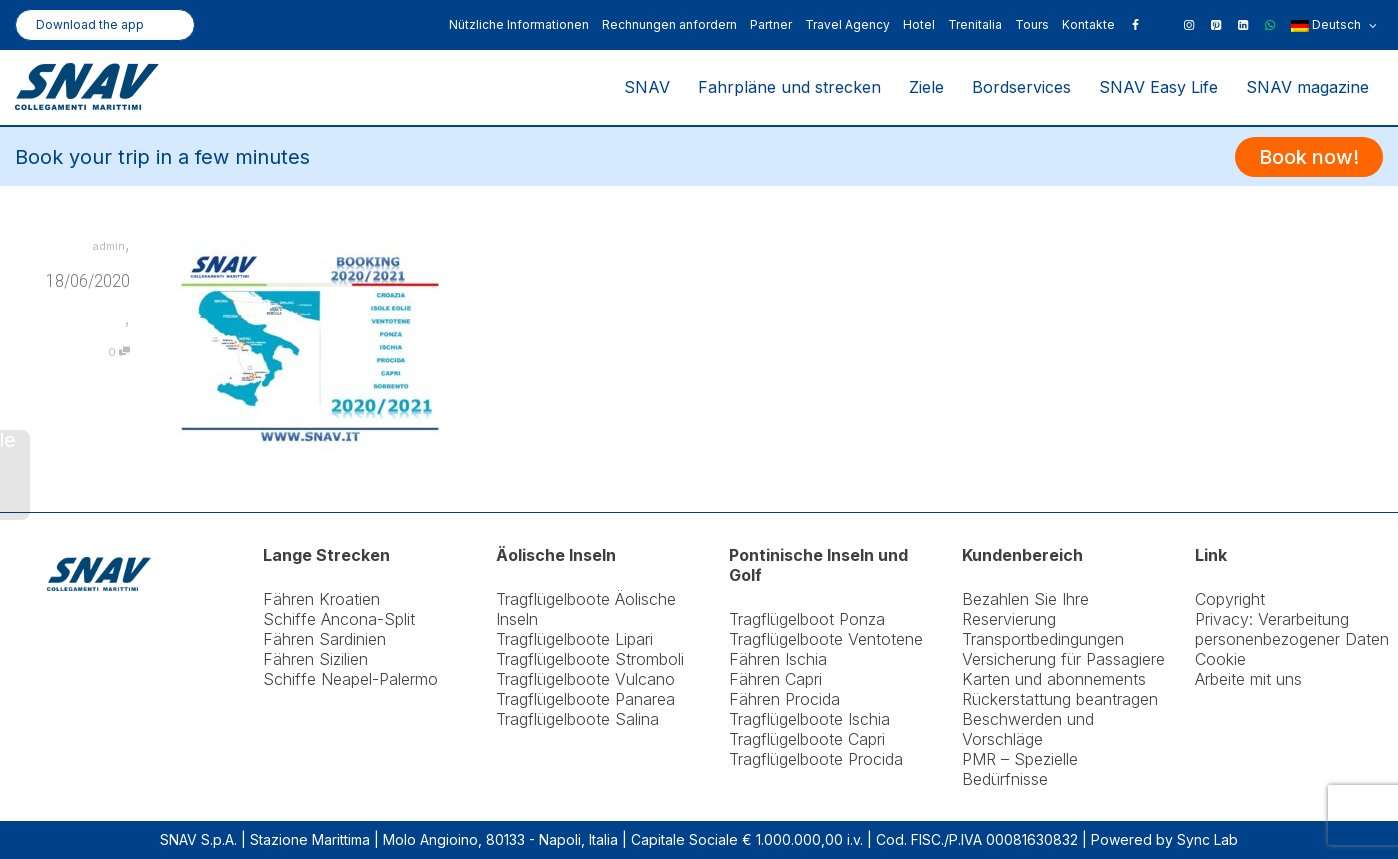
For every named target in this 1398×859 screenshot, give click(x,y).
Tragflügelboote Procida (816, 759)
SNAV (647, 87)
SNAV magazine (1307, 87)
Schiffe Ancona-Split (339, 619)
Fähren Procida (784, 699)
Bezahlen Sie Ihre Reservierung (1025, 609)
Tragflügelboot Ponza (807, 619)
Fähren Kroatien (321, 599)
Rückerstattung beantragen (1060, 699)
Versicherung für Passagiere (1063, 659)
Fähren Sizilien (315, 659)
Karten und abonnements (1054, 679)
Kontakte (1088, 24)
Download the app (90, 24)
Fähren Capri (775, 679)
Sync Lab (1207, 839)
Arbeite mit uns (1248, 679)
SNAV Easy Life (1158, 87)
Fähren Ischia (778, 659)
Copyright (1230, 599)
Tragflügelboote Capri (807, 739)
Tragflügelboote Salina (577, 719)
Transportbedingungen (1043, 639)
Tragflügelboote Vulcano (585, 679)
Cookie (1220, 659)
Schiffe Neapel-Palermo (350, 679)
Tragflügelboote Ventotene (826, 639)
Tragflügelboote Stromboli (590, 659)
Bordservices (1021, 87)
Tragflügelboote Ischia (809, 719)
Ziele (926, 87)
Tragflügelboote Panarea (585, 699)
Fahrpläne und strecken (789, 87)
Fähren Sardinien (324, 639)
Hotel (919, 24)
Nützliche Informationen (519, 24)
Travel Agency (847, 24)
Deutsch (1334, 26)
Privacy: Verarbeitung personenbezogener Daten (1292, 629)
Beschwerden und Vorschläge (1028, 729)
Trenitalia (975, 24)
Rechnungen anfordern (669, 24)
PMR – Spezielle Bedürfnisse (1020, 769)
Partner (771, 24)
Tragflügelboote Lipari (574, 639)
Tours (1032, 24)
